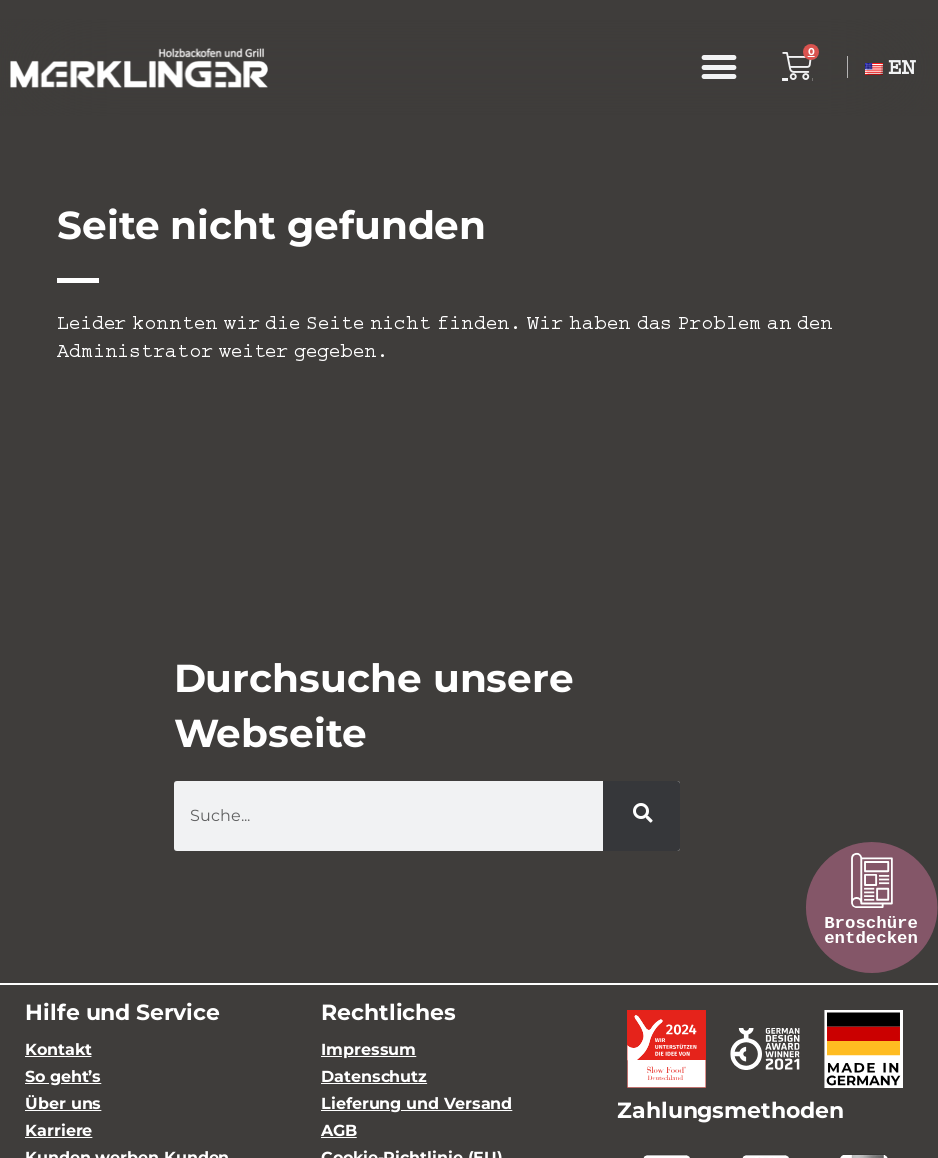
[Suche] (641, 816)
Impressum (368, 1050)
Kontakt (58, 1050)
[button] (718, 67)
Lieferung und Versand (416, 1104)
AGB (339, 1131)
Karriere (58, 1131)
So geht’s (63, 1077)
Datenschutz (374, 1077)
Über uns (63, 1104)
